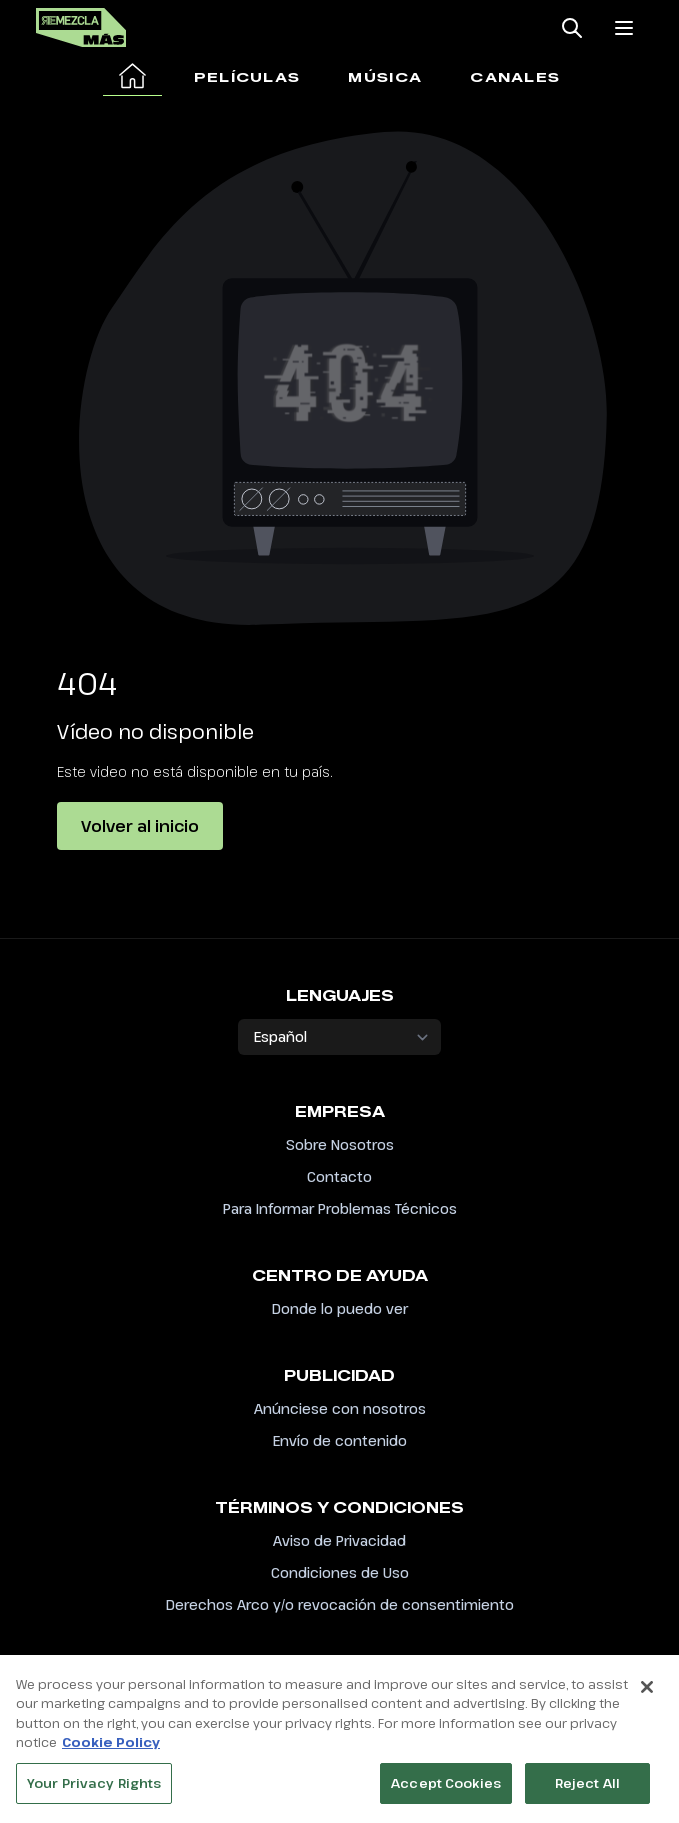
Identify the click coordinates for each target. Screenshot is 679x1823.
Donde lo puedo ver (340, 1308)
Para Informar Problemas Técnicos (340, 1208)
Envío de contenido (340, 1440)
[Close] (647, 1693)
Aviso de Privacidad (339, 1540)
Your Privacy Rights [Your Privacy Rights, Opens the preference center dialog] (94, 1789)
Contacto (339, 1176)
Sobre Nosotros (340, 1144)
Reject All (587, 1789)
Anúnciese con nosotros (340, 1408)
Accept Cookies (446, 1789)
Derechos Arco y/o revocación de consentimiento (340, 1604)
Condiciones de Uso (340, 1572)
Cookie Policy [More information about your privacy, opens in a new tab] (111, 1748)
